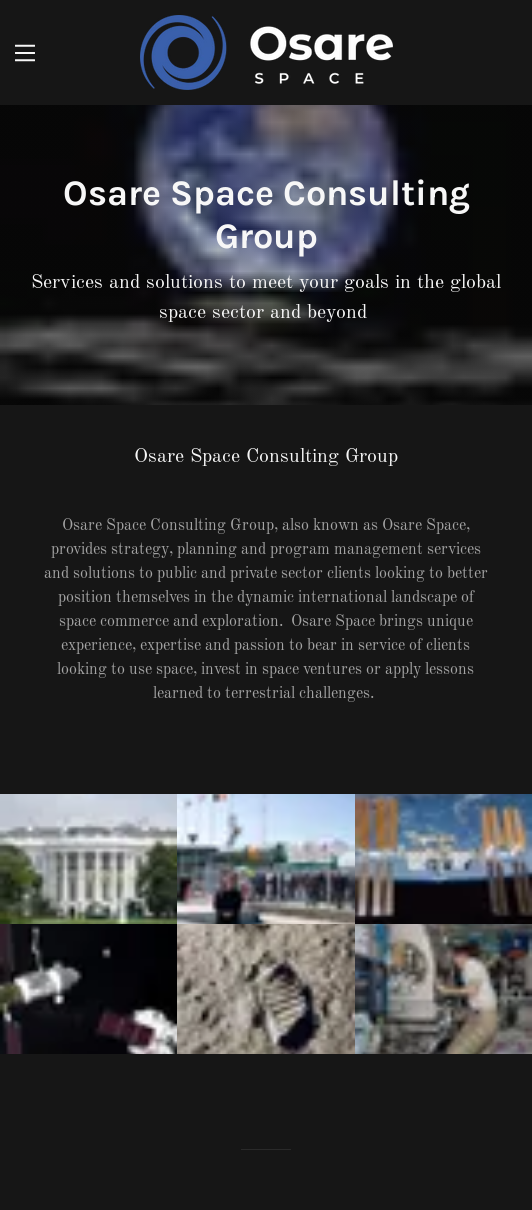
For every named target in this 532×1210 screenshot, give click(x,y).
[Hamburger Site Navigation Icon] (25, 53)
